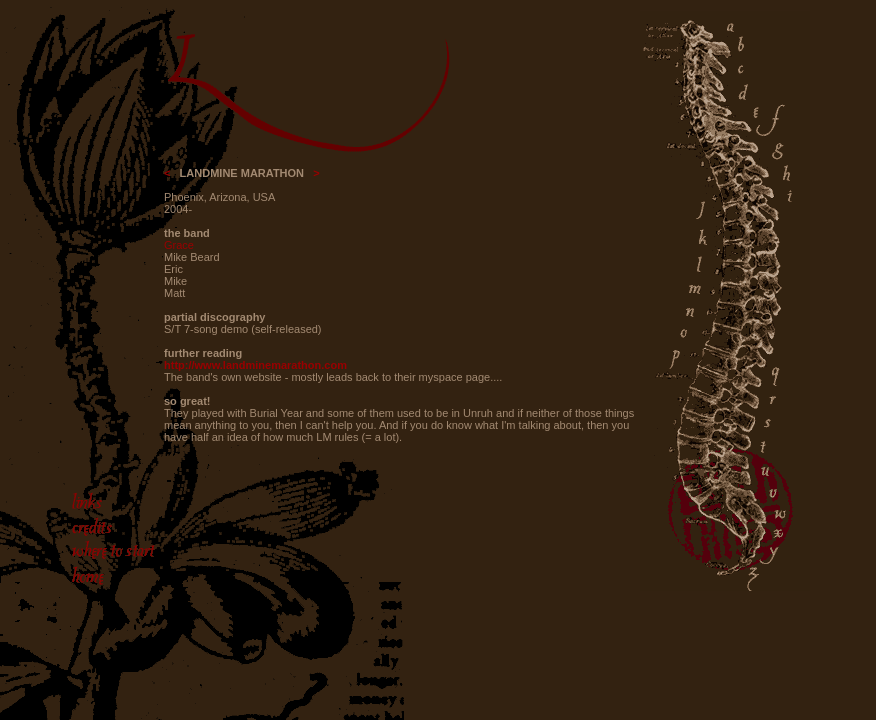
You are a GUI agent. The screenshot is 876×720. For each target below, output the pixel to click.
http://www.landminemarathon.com (255, 365)
